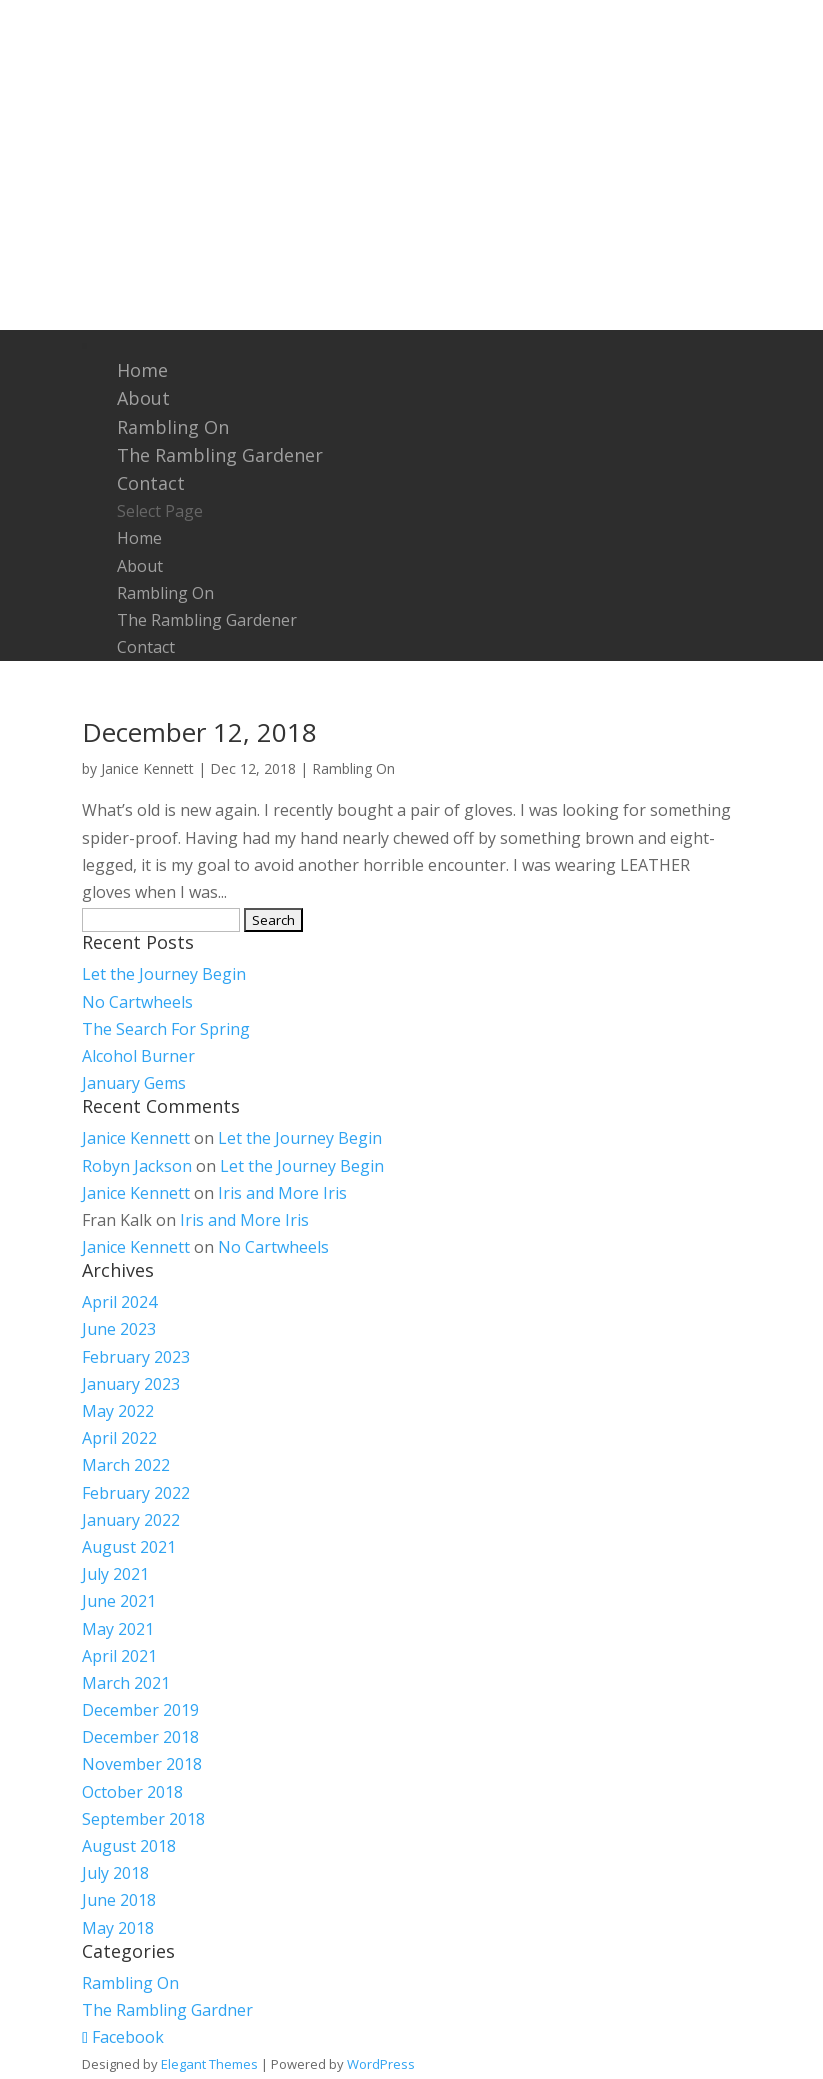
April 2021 (119, 1656)
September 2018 (143, 1819)
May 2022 (118, 1411)
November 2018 (142, 1764)
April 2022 (119, 1438)
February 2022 (136, 1493)
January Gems (134, 1083)
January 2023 (131, 1384)
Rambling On (173, 427)
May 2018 (118, 1928)
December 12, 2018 (199, 732)
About (143, 398)
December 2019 (140, 1710)
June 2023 (119, 1329)
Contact (151, 483)
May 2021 (118, 1629)
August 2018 (129, 1846)
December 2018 (140, 1737)
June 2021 (119, 1601)
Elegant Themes (209, 2064)
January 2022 (131, 1520)
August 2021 (129, 1547)
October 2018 (132, 1792)
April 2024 (119, 1302)
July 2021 (115, 1574)
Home (142, 370)
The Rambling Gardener (220, 455)
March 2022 (126, 1465)
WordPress (381, 2064)
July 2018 (115, 1873)
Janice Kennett (147, 768)
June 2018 (119, 1900)
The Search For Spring (166, 1029)
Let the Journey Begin (164, 974)
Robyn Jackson (137, 1166)
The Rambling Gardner (167, 2010)
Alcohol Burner (138, 1056)
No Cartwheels (137, 1002)
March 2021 (126, 1683)
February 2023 (136, 1357)
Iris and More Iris (282, 1193)
